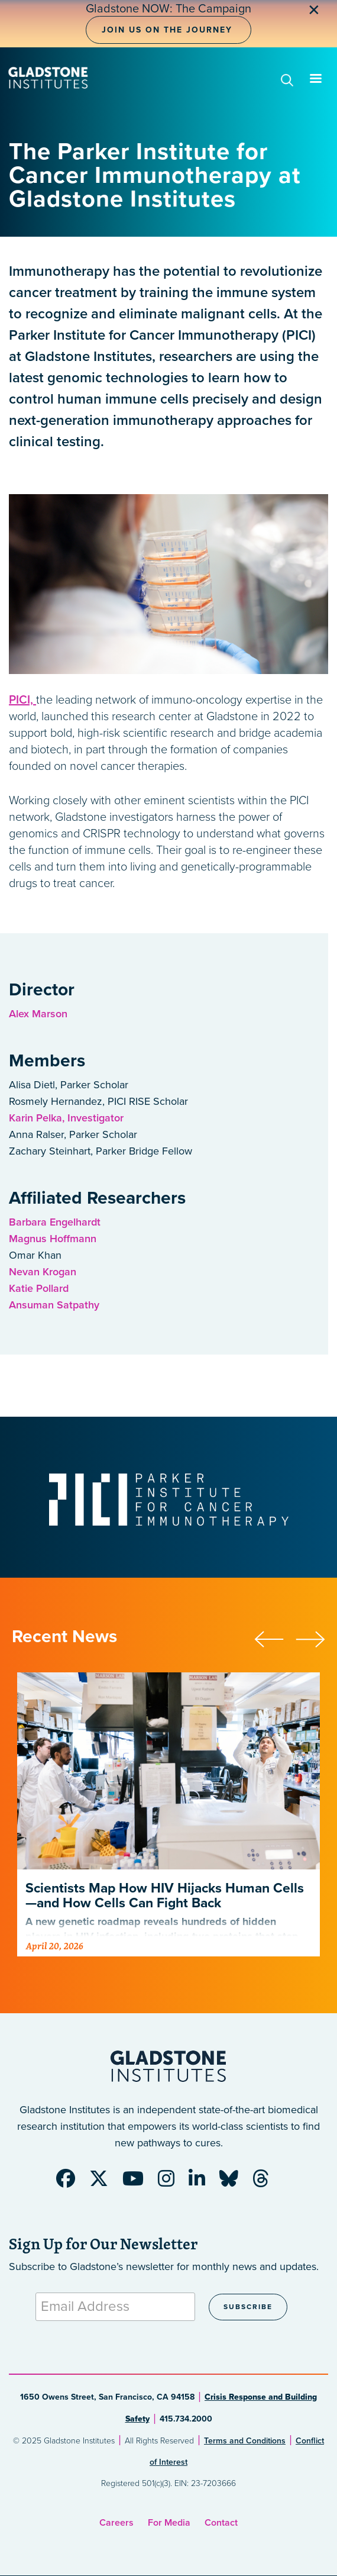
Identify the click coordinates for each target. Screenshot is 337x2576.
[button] (275, 1637)
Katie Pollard (39, 1288)
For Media (169, 2523)
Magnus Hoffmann (52, 1238)
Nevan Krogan (42, 1271)
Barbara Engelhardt (55, 1222)
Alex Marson (38, 1013)
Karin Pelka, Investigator (66, 1117)
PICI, (22, 700)
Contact (221, 2523)
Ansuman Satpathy (54, 1304)
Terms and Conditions (245, 2441)
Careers (116, 2523)
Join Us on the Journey (167, 30)
